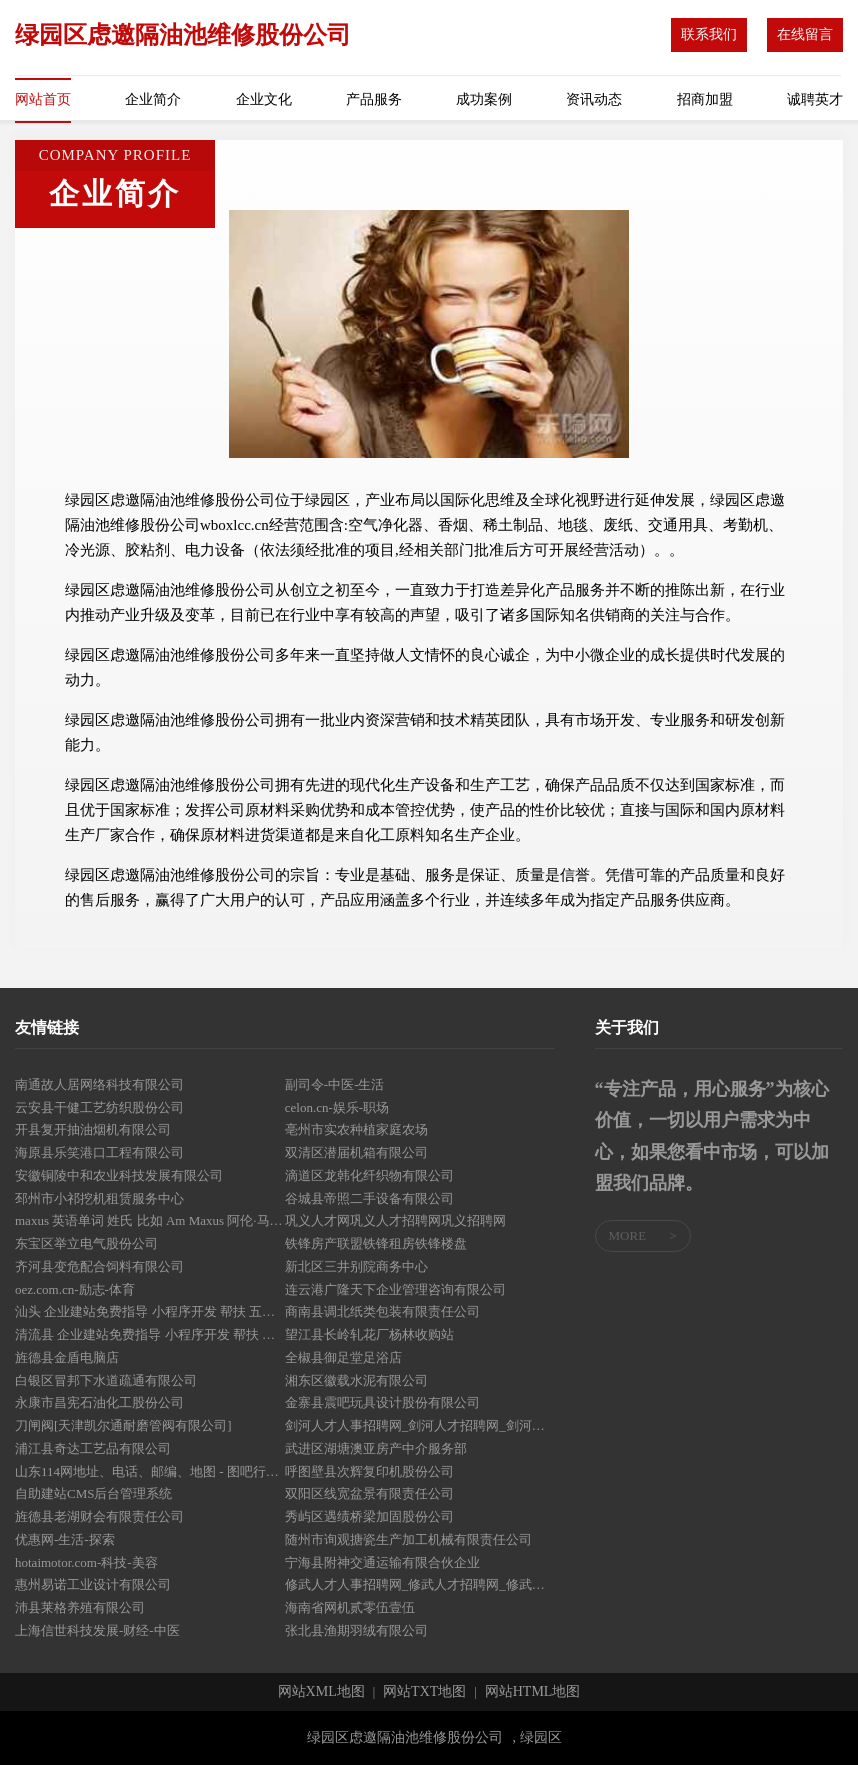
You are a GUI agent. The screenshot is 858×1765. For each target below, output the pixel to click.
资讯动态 (594, 99)
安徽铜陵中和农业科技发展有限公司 (119, 1175)
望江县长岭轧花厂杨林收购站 (369, 1334)
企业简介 (153, 99)
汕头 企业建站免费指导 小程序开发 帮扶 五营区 (150, 1311)
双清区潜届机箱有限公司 (356, 1152)
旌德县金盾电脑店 (67, 1357)
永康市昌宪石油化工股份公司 (99, 1402)
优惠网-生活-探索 (65, 1539)
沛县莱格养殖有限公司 (80, 1607)
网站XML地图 (321, 1692)
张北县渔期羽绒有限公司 (356, 1630)
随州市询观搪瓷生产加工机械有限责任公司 (408, 1539)
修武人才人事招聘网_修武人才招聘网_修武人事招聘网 (420, 1584)
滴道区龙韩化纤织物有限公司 (369, 1175)
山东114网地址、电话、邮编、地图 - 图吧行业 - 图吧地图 (150, 1471)
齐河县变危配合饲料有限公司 (99, 1266)
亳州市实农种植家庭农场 (356, 1129)
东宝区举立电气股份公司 (86, 1243)
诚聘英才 (815, 99)
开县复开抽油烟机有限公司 (93, 1129)
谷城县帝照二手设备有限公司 (369, 1198)
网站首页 (43, 99)
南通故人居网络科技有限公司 (99, 1084)
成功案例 (484, 99)
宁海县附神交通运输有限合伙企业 (382, 1562)
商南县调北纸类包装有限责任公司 (382, 1311)
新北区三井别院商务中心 (356, 1266)
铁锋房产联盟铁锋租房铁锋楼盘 (376, 1243)
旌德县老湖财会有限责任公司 (99, 1516)
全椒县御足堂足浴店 (343, 1357)
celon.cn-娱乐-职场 (337, 1107)
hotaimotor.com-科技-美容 (86, 1562)
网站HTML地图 (533, 1692)
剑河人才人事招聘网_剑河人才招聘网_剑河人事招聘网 (420, 1425)
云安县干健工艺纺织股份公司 (99, 1107)
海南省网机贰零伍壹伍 (350, 1607)
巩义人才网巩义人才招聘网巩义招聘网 (395, 1220)
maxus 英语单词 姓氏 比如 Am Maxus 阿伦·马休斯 (150, 1220)
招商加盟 (705, 99)
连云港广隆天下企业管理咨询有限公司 (395, 1289)
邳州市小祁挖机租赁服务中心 (99, 1198)
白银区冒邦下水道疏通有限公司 (106, 1380)
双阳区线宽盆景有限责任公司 (369, 1493)
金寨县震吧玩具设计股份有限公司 (382, 1402)
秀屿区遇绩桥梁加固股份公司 (369, 1516)
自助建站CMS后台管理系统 (93, 1493)
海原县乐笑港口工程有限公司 (99, 1152)
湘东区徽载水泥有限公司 (356, 1380)
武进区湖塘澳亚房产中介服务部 (376, 1448)
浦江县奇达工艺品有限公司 (93, 1448)
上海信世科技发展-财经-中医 (97, 1630)
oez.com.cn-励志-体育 (75, 1289)
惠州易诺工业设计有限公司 (93, 1584)
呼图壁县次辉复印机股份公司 (369, 1471)
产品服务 (374, 99)
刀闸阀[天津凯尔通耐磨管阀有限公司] (123, 1425)
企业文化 (264, 99)
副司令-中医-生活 (335, 1084)
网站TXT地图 (424, 1692)
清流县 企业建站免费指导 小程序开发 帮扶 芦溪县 (150, 1334)
